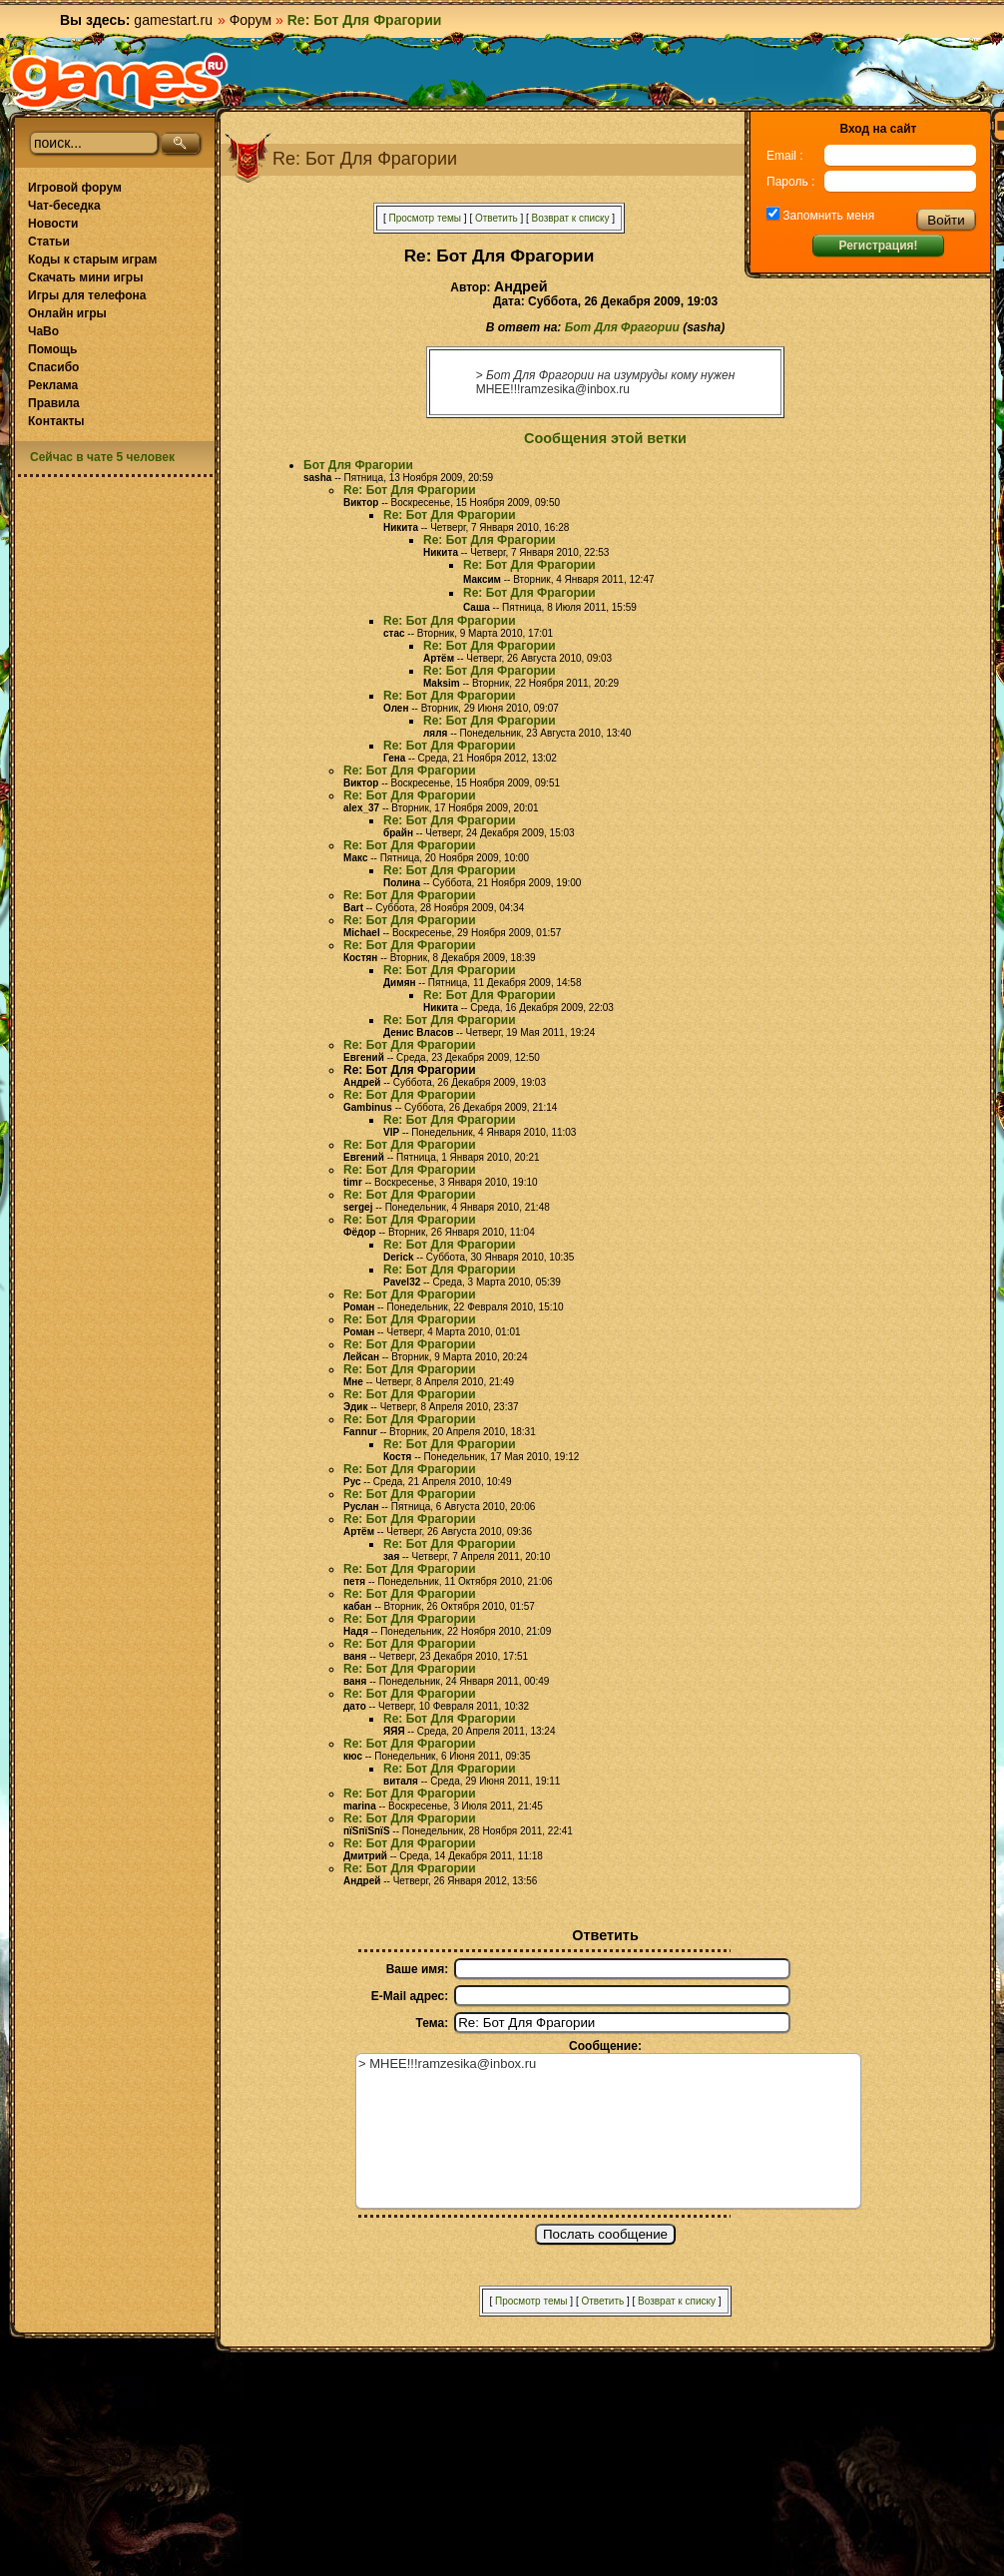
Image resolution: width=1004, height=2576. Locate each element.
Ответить (496, 218)
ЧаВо (43, 331)
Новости (53, 224)
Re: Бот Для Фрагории (409, 490)
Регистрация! (877, 246)
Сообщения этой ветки (605, 438)
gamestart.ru (173, 20)
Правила (54, 403)
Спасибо (53, 367)
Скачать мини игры (85, 277)
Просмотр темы (424, 218)
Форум (251, 20)
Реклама (53, 385)
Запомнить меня (826, 216)
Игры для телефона (87, 295)
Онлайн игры (67, 313)
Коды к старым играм (92, 259)
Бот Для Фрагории (622, 327)
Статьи (49, 242)
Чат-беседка (64, 206)
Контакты (56, 421)
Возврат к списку (571, 218)
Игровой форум (75, 188)
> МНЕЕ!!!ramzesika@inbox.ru (608, 2131)
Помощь (52, 349)
